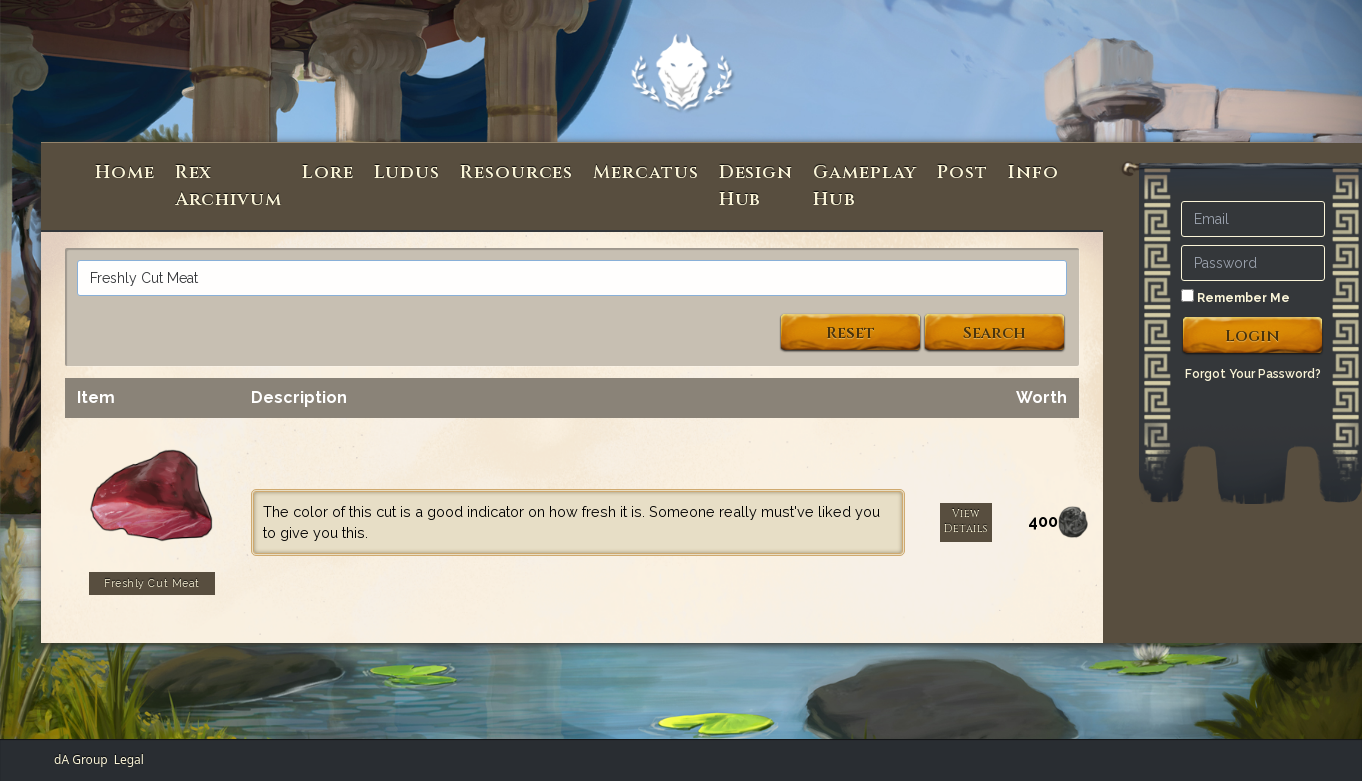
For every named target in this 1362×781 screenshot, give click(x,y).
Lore (328, 172)
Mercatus (645, 172)
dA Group (81, 759)
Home (125, 172)
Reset (850, 333)
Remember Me (1235, 297)
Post (962, 172)
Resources (516, 172)
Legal (129, 759)
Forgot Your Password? (1253, 374)
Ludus (407, 172)
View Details (966, 522)
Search (994, 333)
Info (1033, 172)
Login (1252, 336)
